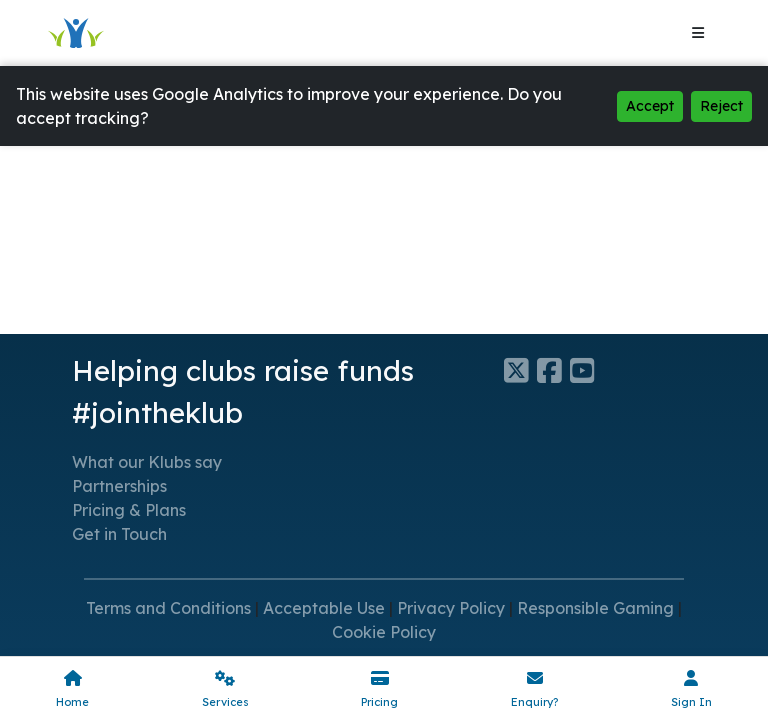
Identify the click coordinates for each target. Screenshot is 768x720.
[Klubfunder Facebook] (553, 370)
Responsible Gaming (595, 608)
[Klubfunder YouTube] (586, 370)
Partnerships (119, 486)
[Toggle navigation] (698, 33)
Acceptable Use (324, 608)
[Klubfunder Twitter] (520, 370)
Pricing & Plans (129, 510)
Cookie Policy (384, 632)
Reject (721, 106)
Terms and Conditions (168, 608)
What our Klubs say (147, 462)
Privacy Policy (451, 608)
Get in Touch (119, 534)
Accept (650, 106)
